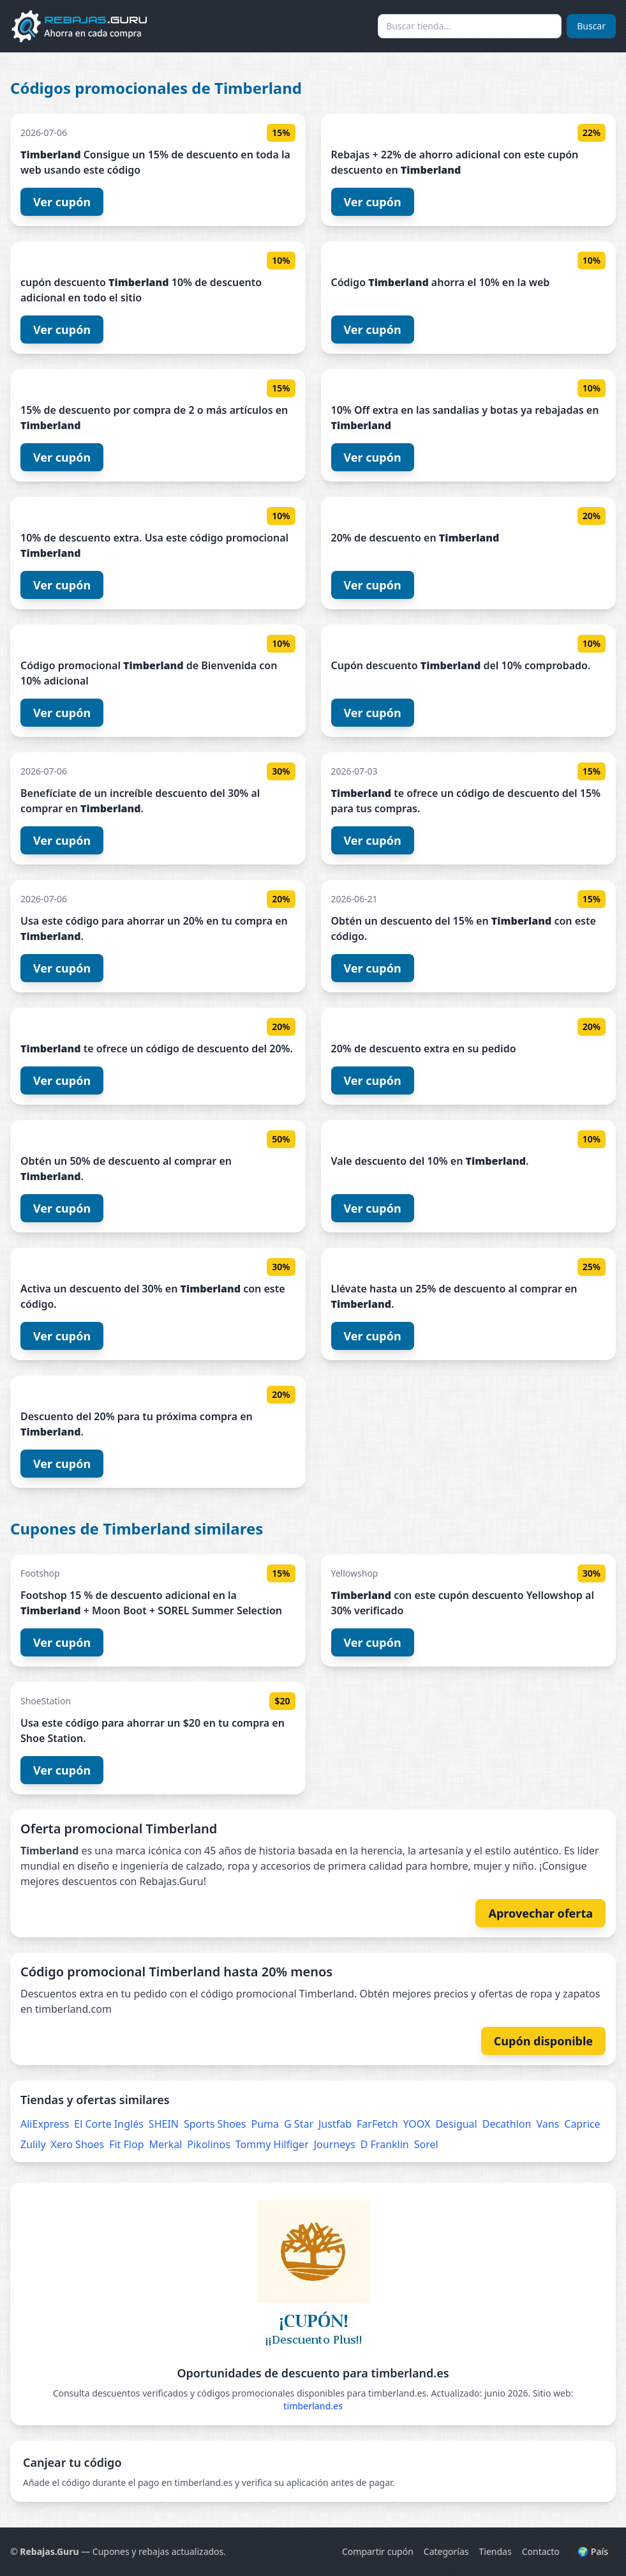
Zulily (33, 2144)
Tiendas (495, 2551)
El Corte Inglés (109, 2124)
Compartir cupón (378, 2551)
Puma (265, 2124)
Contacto (541, 2551)
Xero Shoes (78, 2144)
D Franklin (385, 2144)
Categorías (446, 2551)
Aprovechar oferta (540, 1913)
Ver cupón (62, 201)
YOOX (417, 2124)
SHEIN (164, 2124)
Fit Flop (126, 2144)
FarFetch (377, 2124)
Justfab (335, 2124)
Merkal (166, 2144)
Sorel (426, 2144)
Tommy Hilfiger (272, 2144)
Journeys (334, 2144)
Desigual (456, 2124)
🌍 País (593, 2551)
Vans (547, 2124)
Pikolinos (208, 2144)
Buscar (591, 26)
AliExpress (44, 2124)
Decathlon (507, 2124)
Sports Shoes (215, 2124)
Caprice (582, 2124)
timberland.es (313, 2406)
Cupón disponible (543, 2041)
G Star (298, 2124)
